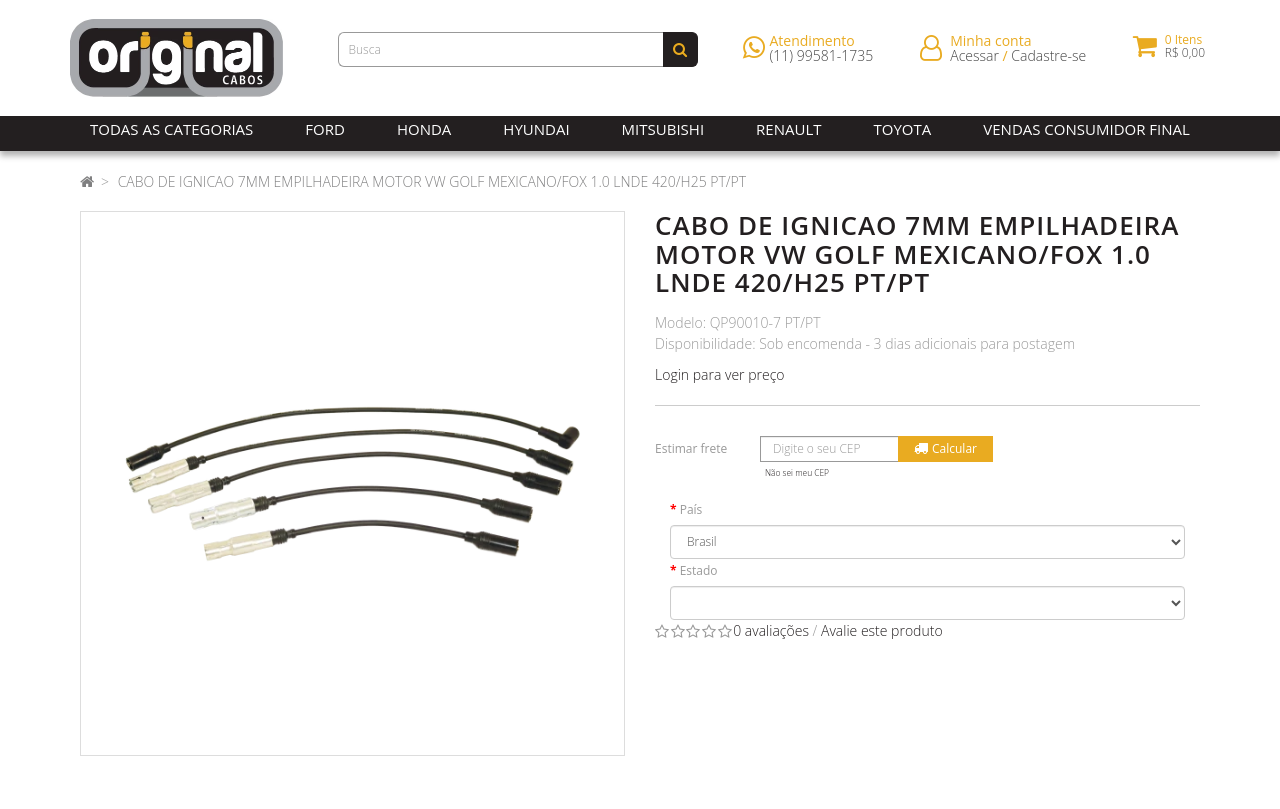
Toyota (903, 129)
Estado (699, 570)
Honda (424, 129)
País (691, 509)
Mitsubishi (663, 129)
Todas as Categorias (171, 129)
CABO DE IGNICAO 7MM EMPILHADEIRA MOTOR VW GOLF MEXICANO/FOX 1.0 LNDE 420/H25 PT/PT (432, 181)
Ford (325, 129)
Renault (788, 129)
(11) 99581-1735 (822, 59)
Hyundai (536, 129)
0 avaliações (771, 630)
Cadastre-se (1048, 59)
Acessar (974, 59)
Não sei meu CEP (797, 472)
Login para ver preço (720, 374)
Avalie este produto (882, 630)
